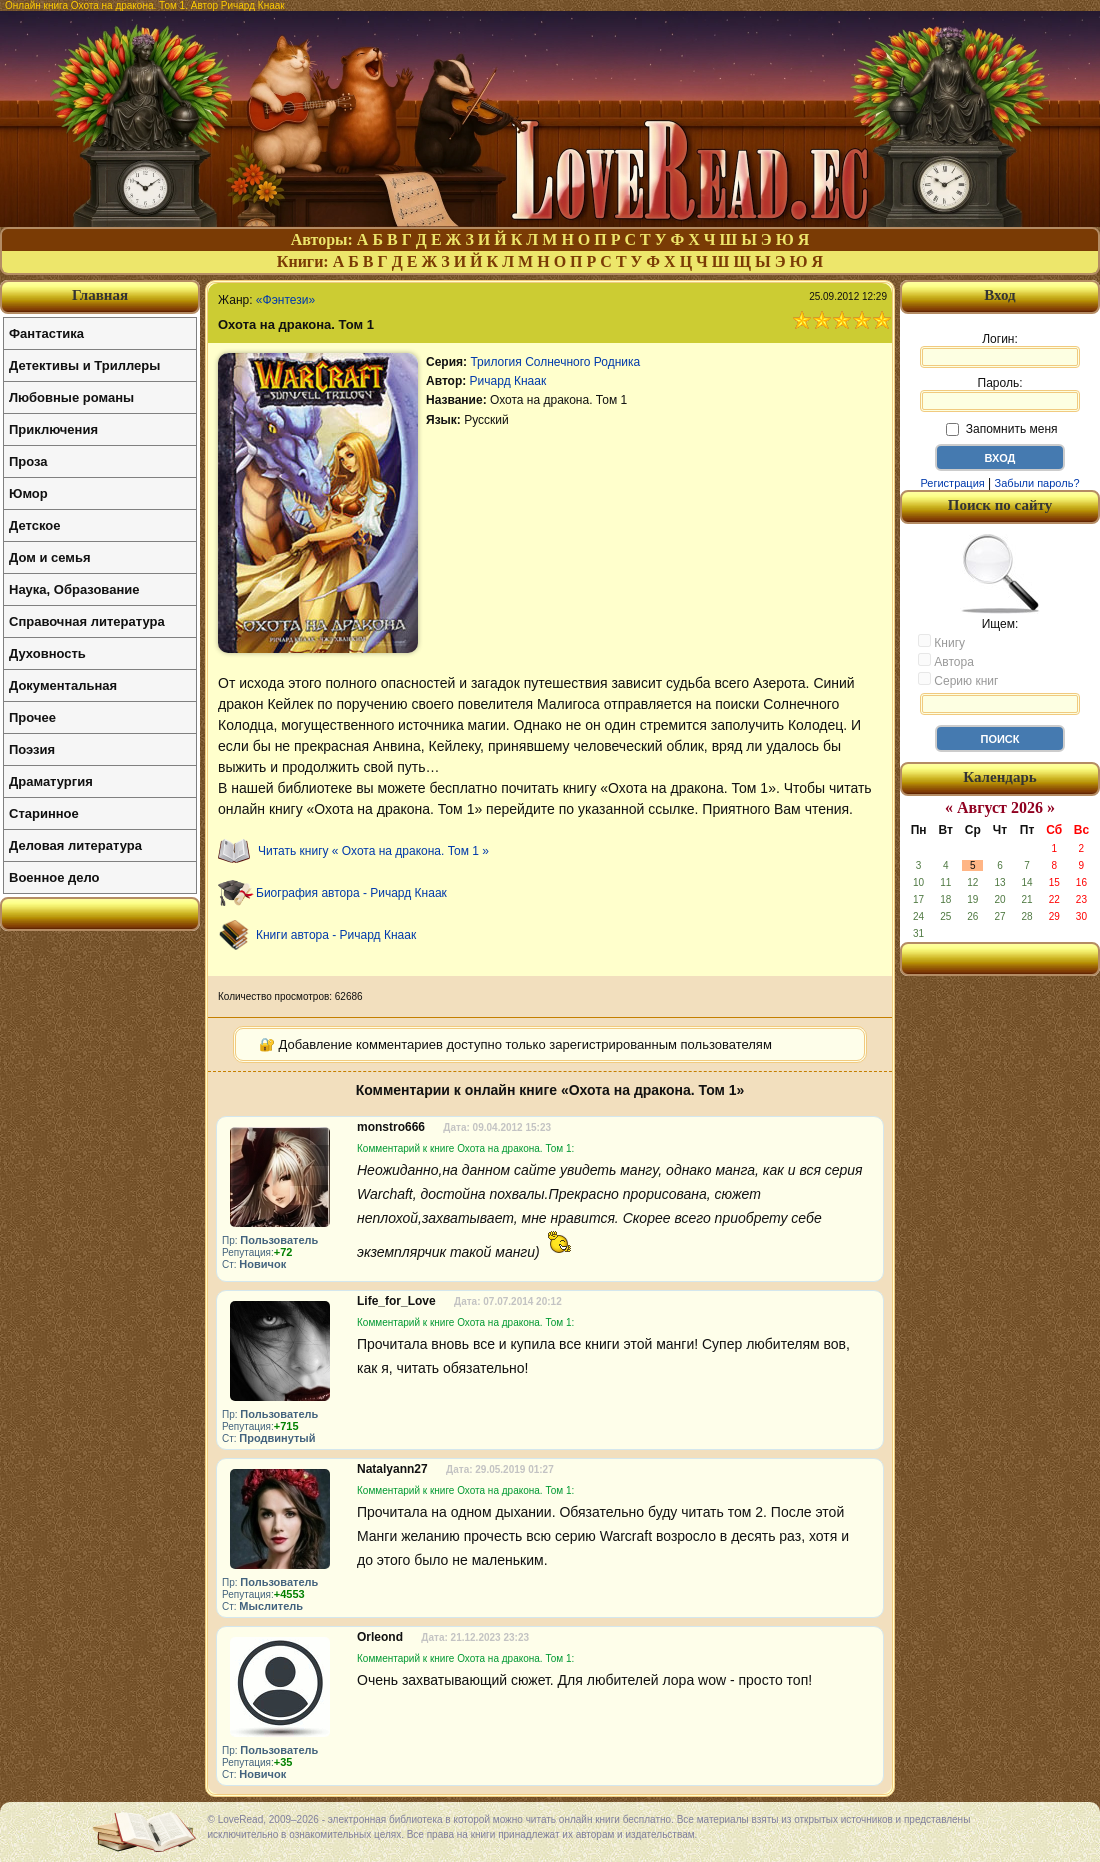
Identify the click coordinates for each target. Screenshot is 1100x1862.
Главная (100, 295)
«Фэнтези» (285, 300)
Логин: (1000, 350)
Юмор (28, 493)
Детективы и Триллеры (84, 365)
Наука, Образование (74, 589)
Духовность (47, 653)
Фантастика (46, 333)
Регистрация (952, 483)
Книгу (941, 642)
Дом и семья (50, 557)
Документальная (63, 685)
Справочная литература (87, 621)
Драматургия (51, 781)
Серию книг (958, 680)
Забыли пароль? (1037, 483)
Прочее (32, 717)
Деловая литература (75, 845)
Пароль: (1000, 394)
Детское (34, 525)
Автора (946, 661)
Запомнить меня (1001, 429)
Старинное (44, 813)
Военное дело (54, 877)
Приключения (53, 429)
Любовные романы (71, 397)
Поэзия (32, 749)
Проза (28, 461)
